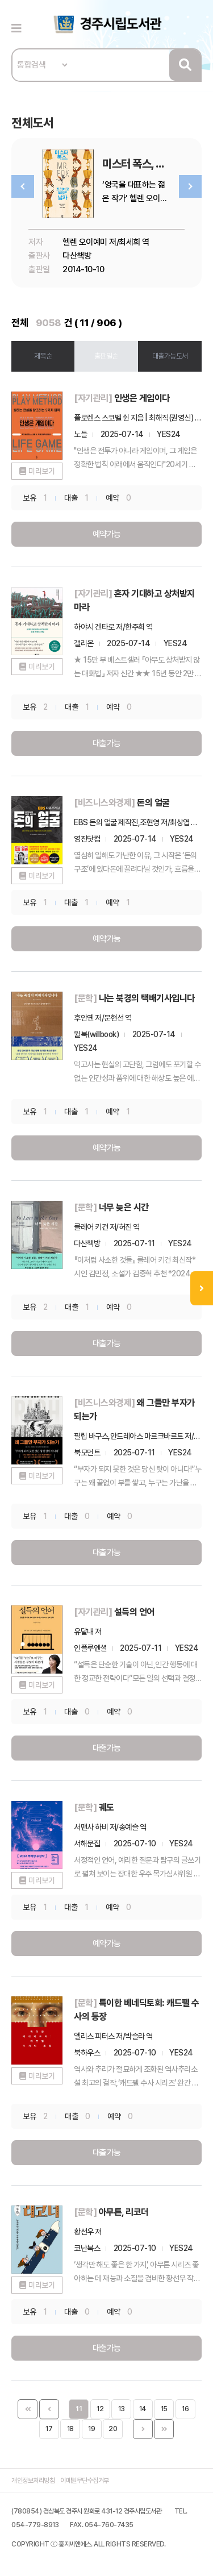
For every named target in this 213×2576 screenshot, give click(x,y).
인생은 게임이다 (142, 398)
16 (185, 2409)
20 (112, 2429)
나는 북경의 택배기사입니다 (147, 998)
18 (70, 2429)
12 (100, 2409)
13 (121, 2409)
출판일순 (106, 356)
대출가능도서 (170, 356)
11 (79, 2409)
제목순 (43, 356)
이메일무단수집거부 (84, 2481)
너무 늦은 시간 (124, 1207)
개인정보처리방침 (33, 2481)
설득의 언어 (134, 1612)
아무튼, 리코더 (124, 2212)
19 (91, 2429)
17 (48, 2429)
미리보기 (41, 471)
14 (143, 2409)
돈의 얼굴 (153, 802)
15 (164, 2409)
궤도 (106, 1807)
